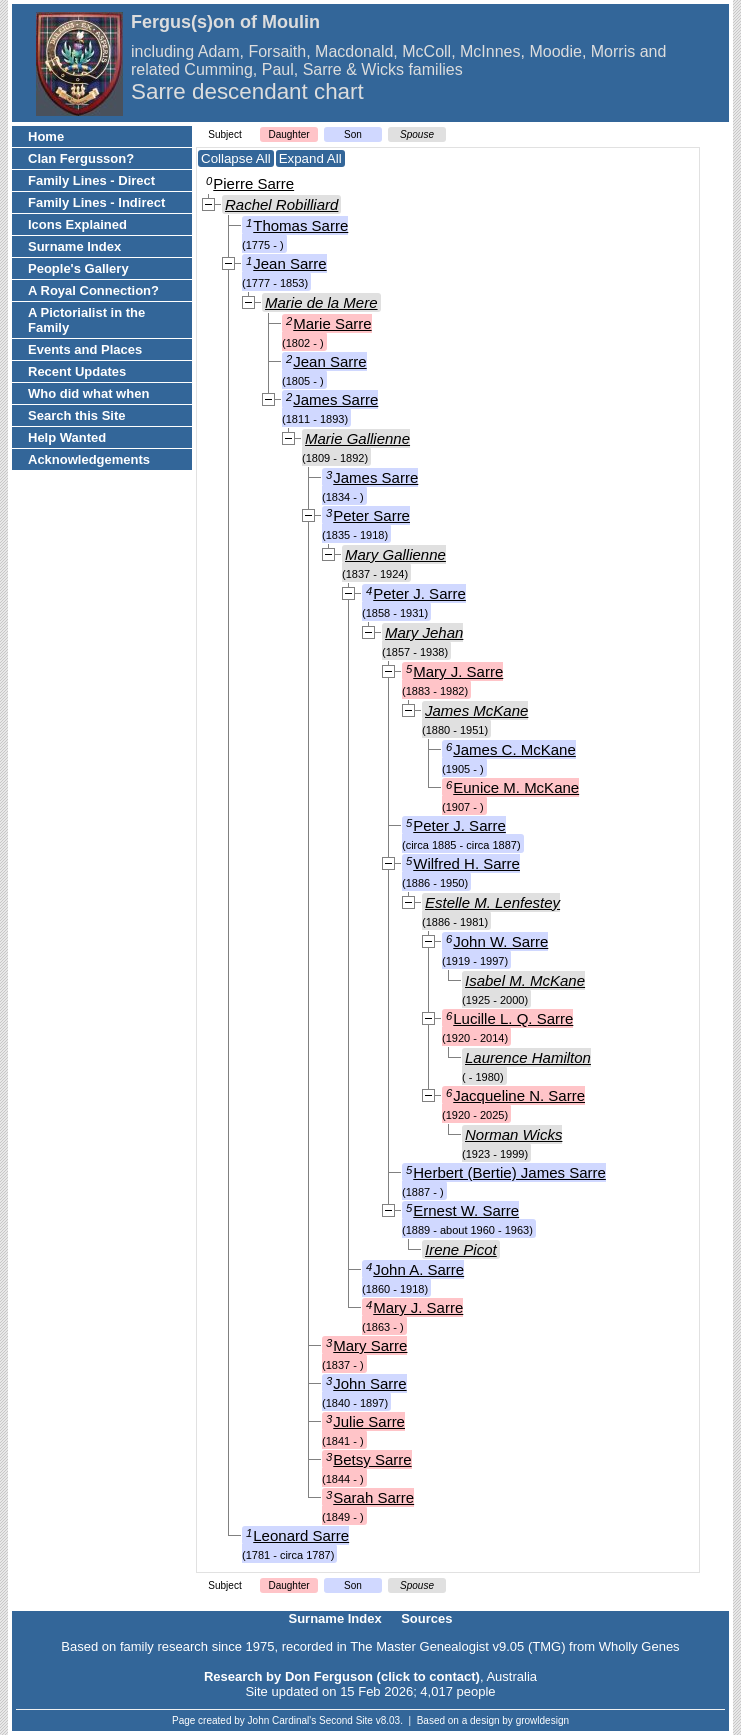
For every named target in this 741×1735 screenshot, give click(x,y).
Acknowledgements (89, 459)
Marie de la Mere (321, 302)
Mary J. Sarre (458, 671)
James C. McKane (514, 749)
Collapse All (236, 158)
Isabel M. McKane (525, 980)
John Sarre (369, 1383)
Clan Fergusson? (81, 158)
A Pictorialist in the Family (86, 320)
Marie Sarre (332, 323)
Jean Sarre (289, 263)
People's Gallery (78, 268)
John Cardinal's (282, 1720)
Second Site (346, 1720)
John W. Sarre (500, 941)
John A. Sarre (418, 1269)
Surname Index (74, 246)
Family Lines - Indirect (96, 202)
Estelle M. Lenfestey (492, 902)
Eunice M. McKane (516, 787)
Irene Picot (461, 1249)
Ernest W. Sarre (466, 1210)
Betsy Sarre (372, 1459)
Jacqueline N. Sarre (519, 1095)
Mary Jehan (424, 632)
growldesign (542, 1720)
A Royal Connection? (93, 290)
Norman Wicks (513, 1134)
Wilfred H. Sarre (466, 863)
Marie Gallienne (357, 438)
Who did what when (88, 393)
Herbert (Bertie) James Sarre (509, 1172)
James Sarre (335, 399)
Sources (426, 1618)
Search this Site (77, 415)
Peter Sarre (371, 515)
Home (46, 136)
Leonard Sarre (301, 1535)
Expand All (310, 158)
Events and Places (85, 349)
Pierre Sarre (253, 183)
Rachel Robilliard (281, 204)
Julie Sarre (369, 1421)
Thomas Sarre (300, 225)
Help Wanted (67, 437)
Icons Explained (77, 224)
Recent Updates (77, 371)
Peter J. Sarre (419, 593)
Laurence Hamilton (528, 1057)
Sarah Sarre (373, 1497)
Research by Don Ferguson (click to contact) (342, 1676)
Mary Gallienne (395, 554)
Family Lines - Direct (91, 180)
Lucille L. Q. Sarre (513, 1018)
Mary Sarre (370, 1345)
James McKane (476, 710)
